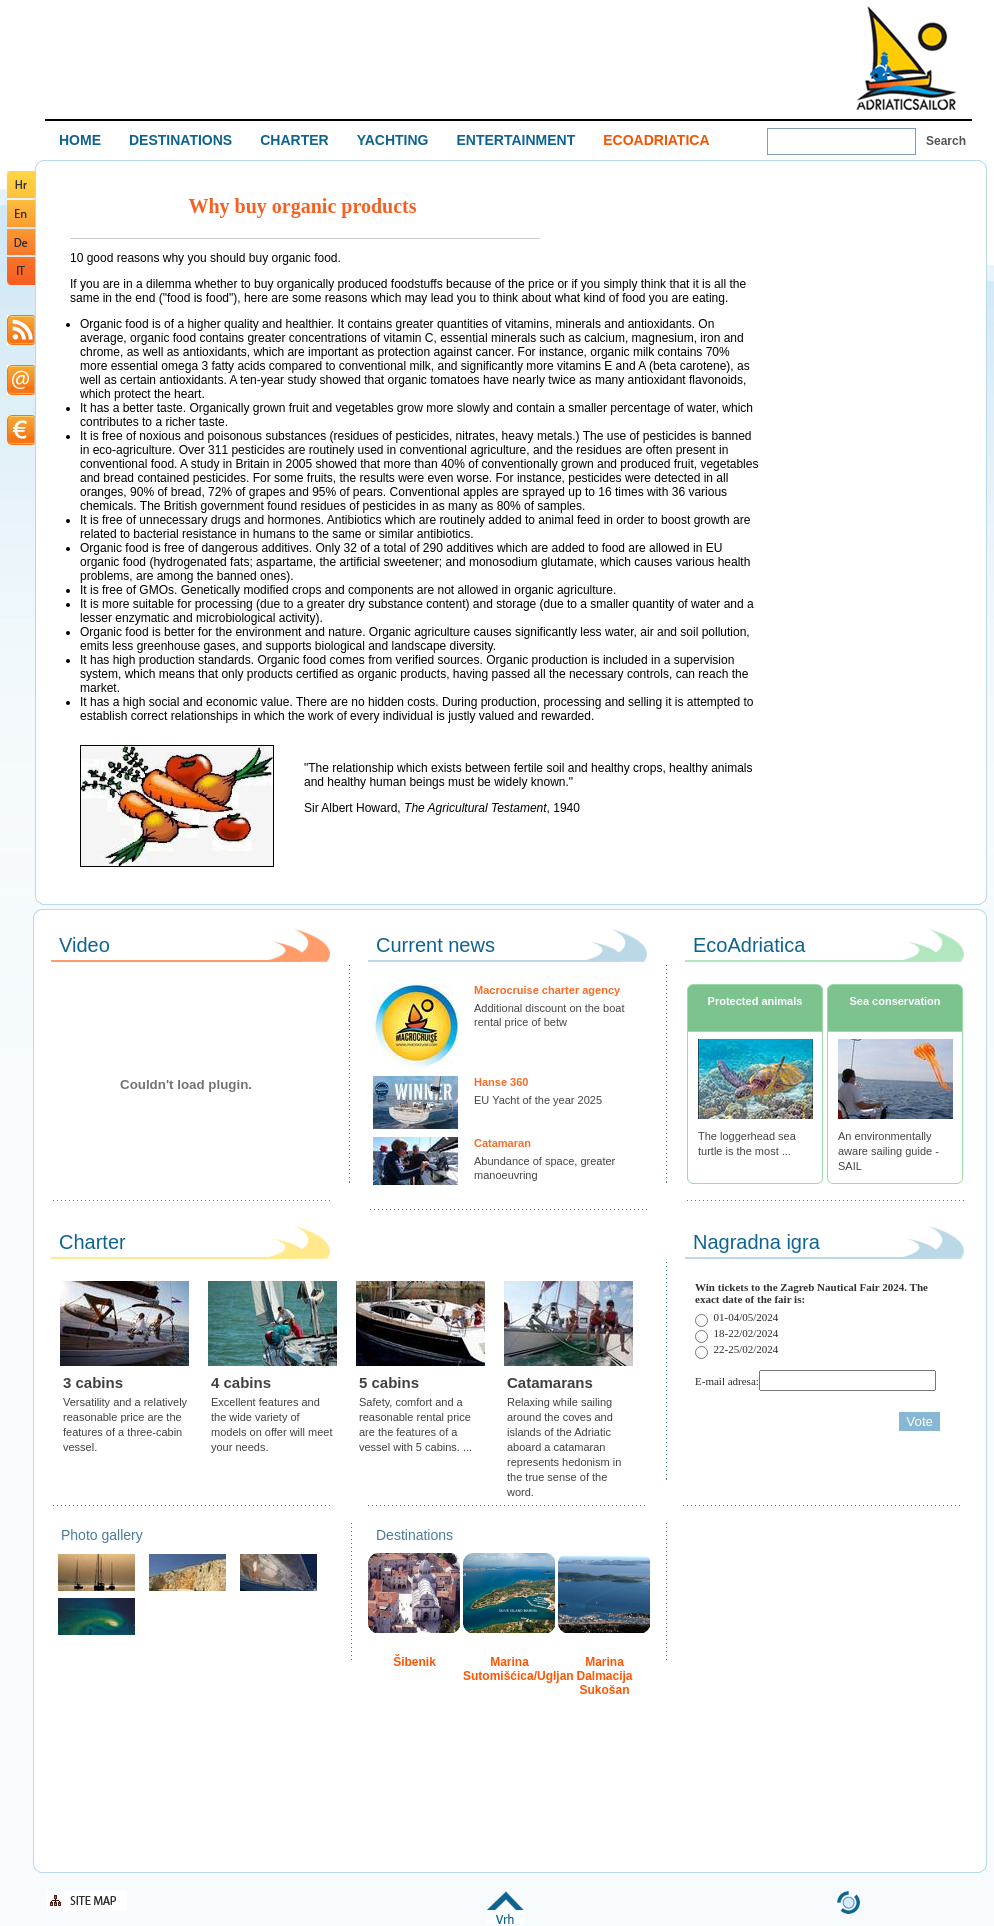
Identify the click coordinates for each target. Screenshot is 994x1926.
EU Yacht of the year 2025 (538, 1100)
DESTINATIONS (180, 140)
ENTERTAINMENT (515, 140)
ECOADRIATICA (656, 140)
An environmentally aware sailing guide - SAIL (888, 1151)
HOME (80, 140)
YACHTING (393, 140)
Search (946, 141)
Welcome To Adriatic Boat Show (906, 57)
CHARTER (294, 140)
